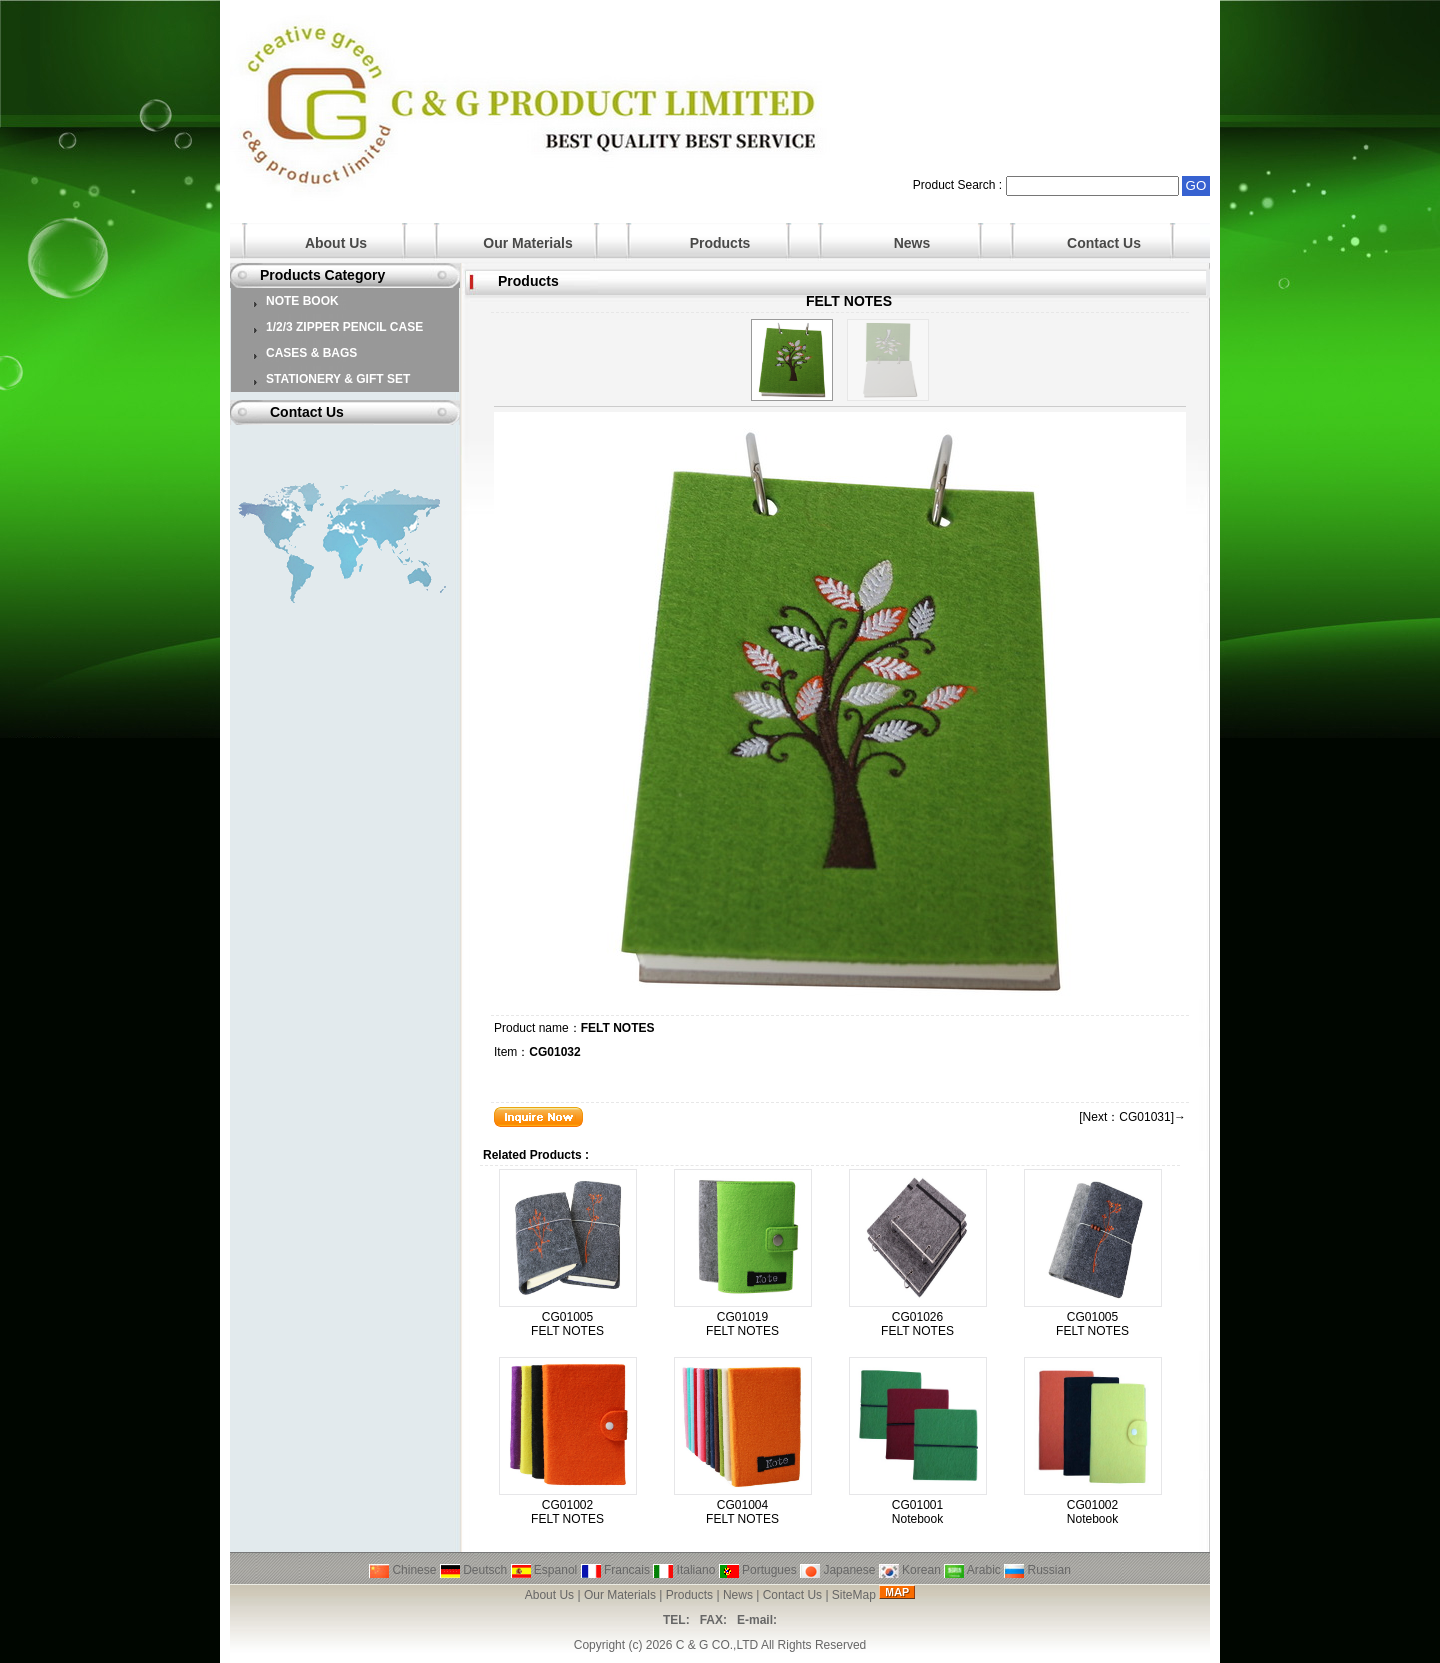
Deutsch (473, 1570)
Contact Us (1104, 243)
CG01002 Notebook (1092, 1512)
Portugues (758, 1570)
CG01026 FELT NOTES (917, 1324)
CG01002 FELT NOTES (567, 1512)
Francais (615, 1570)
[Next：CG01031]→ (1132, 1117)
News (912, 243)
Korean (910, 1570)
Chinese (402, 1570)
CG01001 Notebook (917, 1512)
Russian (1037, 1570)
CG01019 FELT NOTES (742, 1324)
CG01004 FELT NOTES (742, 1512)
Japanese (837, 1570)
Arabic (972, 1570)
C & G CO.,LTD (717, 1645)
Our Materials (527, 243)
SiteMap (854, 1595)
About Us (336, 243)
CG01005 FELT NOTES (567, 1324)
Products (720, 243)
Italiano (684, 1570)
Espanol (544, 1570)
